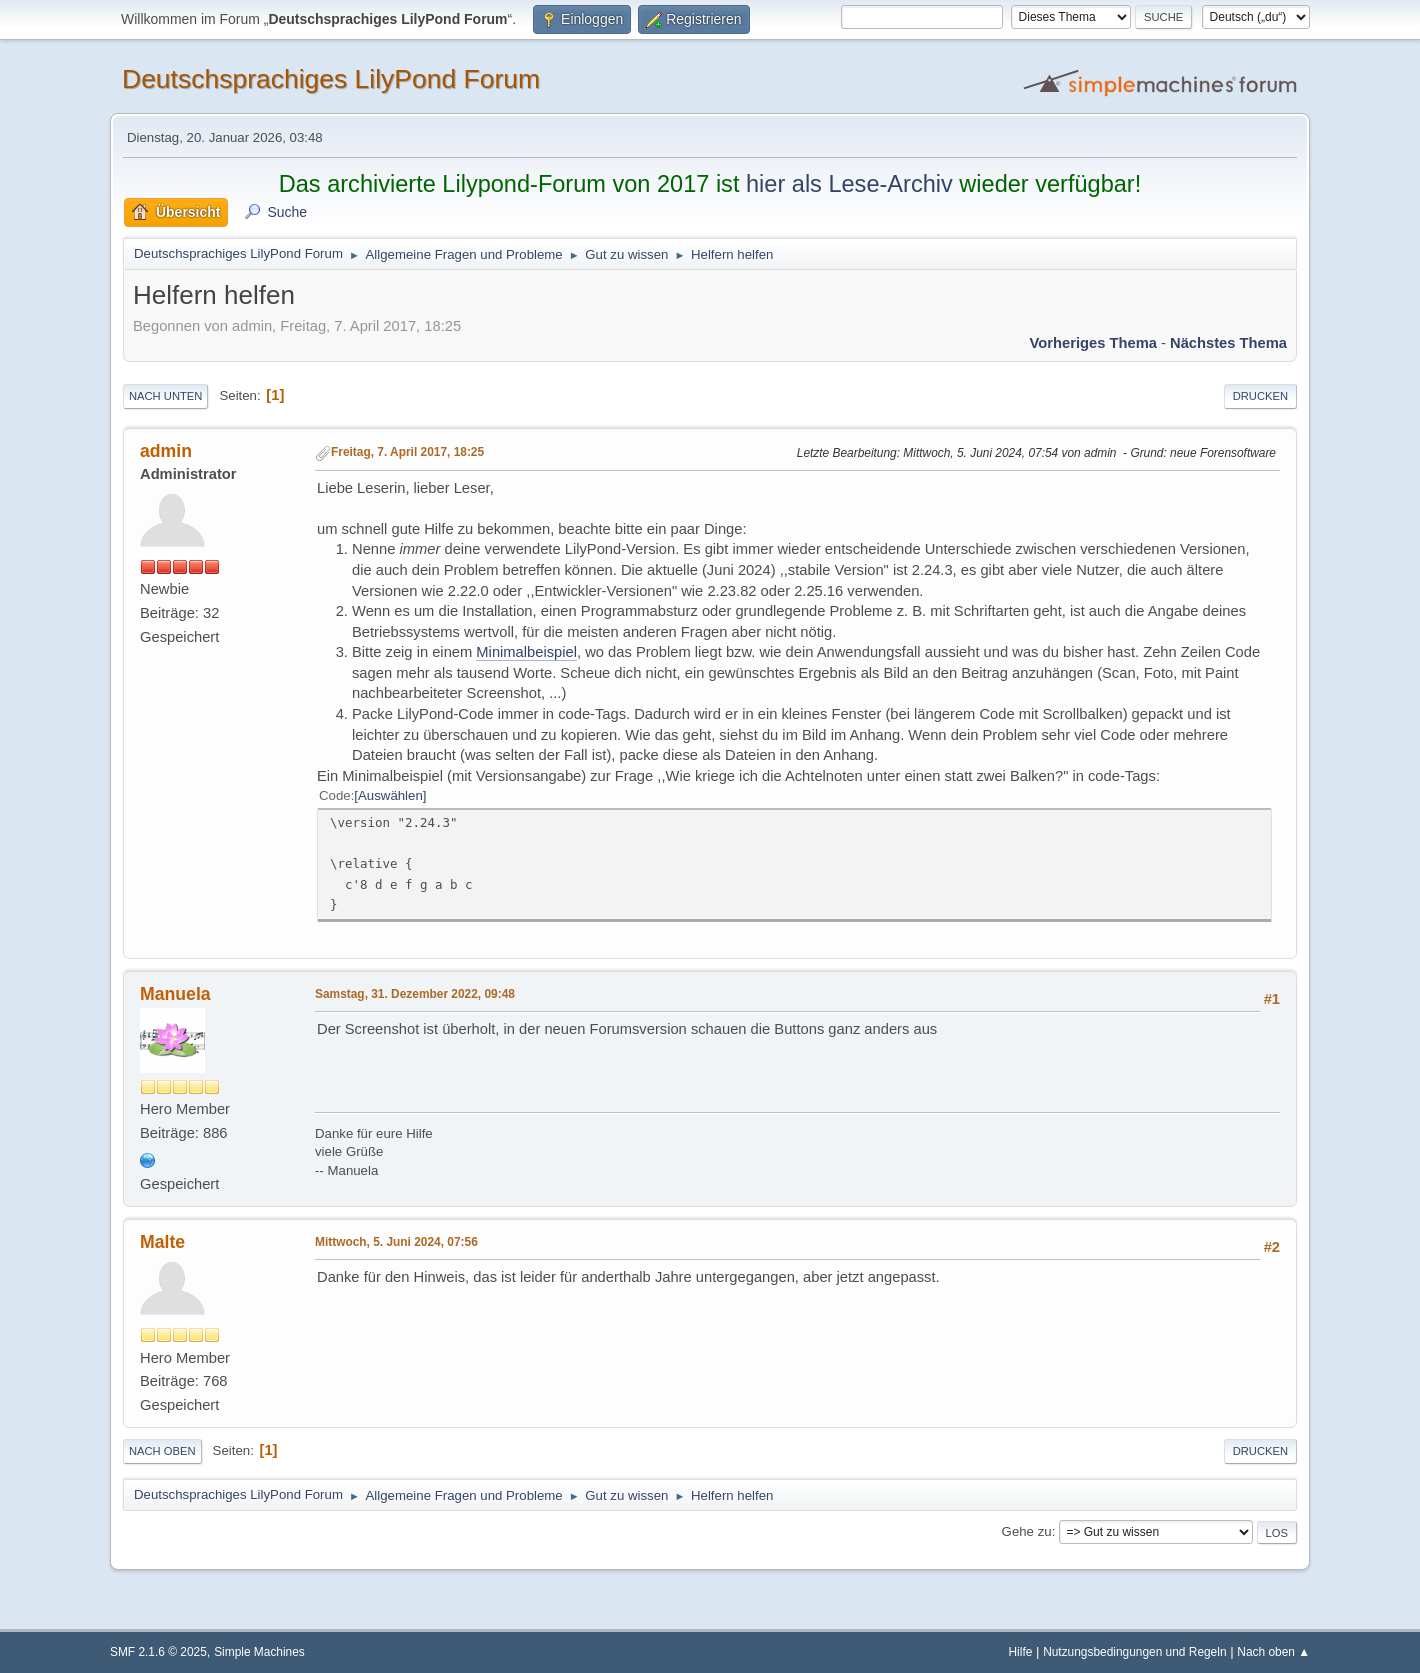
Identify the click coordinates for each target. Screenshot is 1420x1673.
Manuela (175, 994)
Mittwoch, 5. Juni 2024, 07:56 (396, 1242)
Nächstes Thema (1228, 343)
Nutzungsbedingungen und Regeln (1134, 1652)
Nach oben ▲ (1273, 1652)
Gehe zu (1027, 1531)
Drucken (1260, 396)
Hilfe (1021, 1652)
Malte (162, 1242)
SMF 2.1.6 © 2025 (158, 1652)
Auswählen (390, 795)
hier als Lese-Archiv (849, 184)
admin (166, 451)
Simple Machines (259, 1652)
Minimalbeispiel (526, 652)
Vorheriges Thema (1093, 343)
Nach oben (162, 1451)
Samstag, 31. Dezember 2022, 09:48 (415, 994)
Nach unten (165, 396)
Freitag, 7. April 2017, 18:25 (407, 452)
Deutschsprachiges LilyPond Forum (331, 79)
